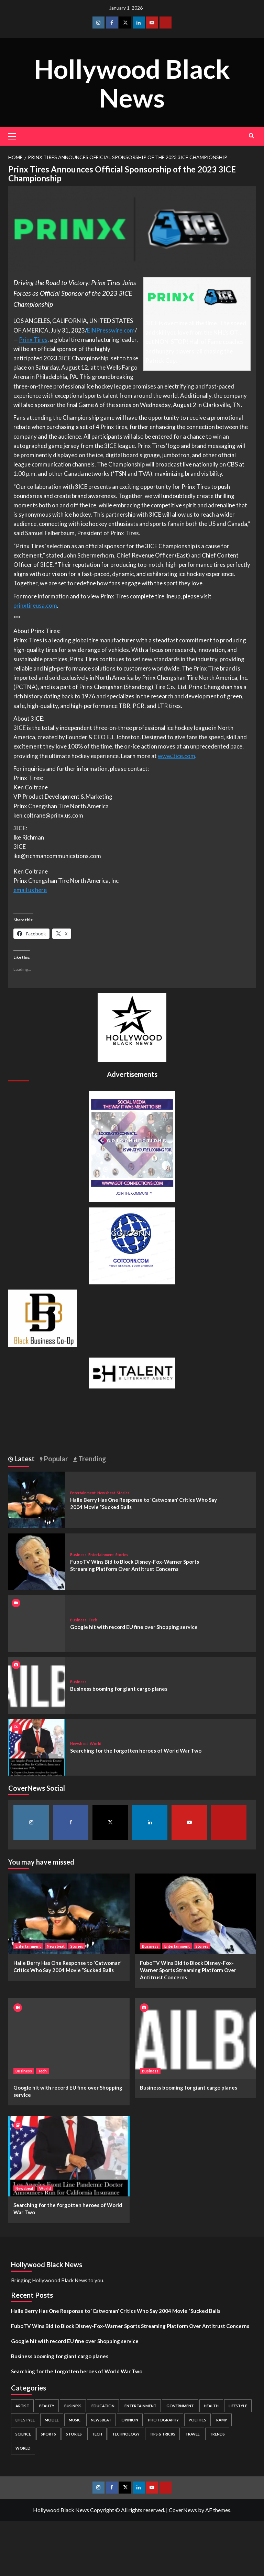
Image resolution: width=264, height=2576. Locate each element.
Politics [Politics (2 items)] (197, 2420)
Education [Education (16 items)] (102, 2406)
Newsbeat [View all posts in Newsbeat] (106, 1493)
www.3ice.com (176, 756)
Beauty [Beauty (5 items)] (46, 2406)
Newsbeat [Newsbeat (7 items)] (101, 2420)
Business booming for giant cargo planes (118, 1689)
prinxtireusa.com (35, 605)
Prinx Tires (33, 339)
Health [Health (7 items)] (211, 2406)
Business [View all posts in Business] (78, 1554)
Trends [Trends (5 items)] (217, 2434)
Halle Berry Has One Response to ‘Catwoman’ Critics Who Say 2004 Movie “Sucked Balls (115, 2311)
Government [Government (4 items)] (180, 2406)
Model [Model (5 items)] (52, 2420)
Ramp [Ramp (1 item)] (221, 2420)
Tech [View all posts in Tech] (92, 1620)
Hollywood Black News (132, 82)
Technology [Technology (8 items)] (126, 2434)
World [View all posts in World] (95, 1743)
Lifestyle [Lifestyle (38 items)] (238, 2406)
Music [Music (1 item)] (75, 2420)
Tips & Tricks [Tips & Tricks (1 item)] (162, 2434)
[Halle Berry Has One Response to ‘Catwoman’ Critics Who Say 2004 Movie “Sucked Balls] (36, 1499)
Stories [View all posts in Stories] (123, 1493)
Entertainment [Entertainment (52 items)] (140, 2406)
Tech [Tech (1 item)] (97, 2434)
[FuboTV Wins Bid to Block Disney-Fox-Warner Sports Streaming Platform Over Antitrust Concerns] (36, 1560)
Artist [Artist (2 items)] (22, 2406)
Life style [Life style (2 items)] (25, 2420)
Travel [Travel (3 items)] (192, 2434)
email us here (30, 889)
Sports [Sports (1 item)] (48, 2434)
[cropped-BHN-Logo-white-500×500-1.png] (132, 1026)
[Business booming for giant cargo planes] (36, 1684)
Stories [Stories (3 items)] (74, 2434)
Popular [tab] (55, 1458)
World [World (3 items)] (23, 2448)
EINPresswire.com (111, 330)
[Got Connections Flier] (132, 1146)
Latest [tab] (24, 1458)
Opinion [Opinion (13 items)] (129, 2420)
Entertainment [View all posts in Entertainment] (83, 1493)
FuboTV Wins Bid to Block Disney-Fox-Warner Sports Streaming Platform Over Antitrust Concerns (188, 1970)
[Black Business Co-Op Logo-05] (42, 1317)
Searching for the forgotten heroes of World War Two (135, 1750)
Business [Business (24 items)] (72, 2406)
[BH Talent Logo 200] (132, 1372)
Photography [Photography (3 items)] (163, 2420)
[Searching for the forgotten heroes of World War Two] (36, 1746)
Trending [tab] (91, 1458)
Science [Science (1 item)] (23, 2434)
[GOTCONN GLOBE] (132, 1245)
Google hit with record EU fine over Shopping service (134, 1627)
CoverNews (183, 2510)
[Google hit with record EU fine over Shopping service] (69, 2038)
